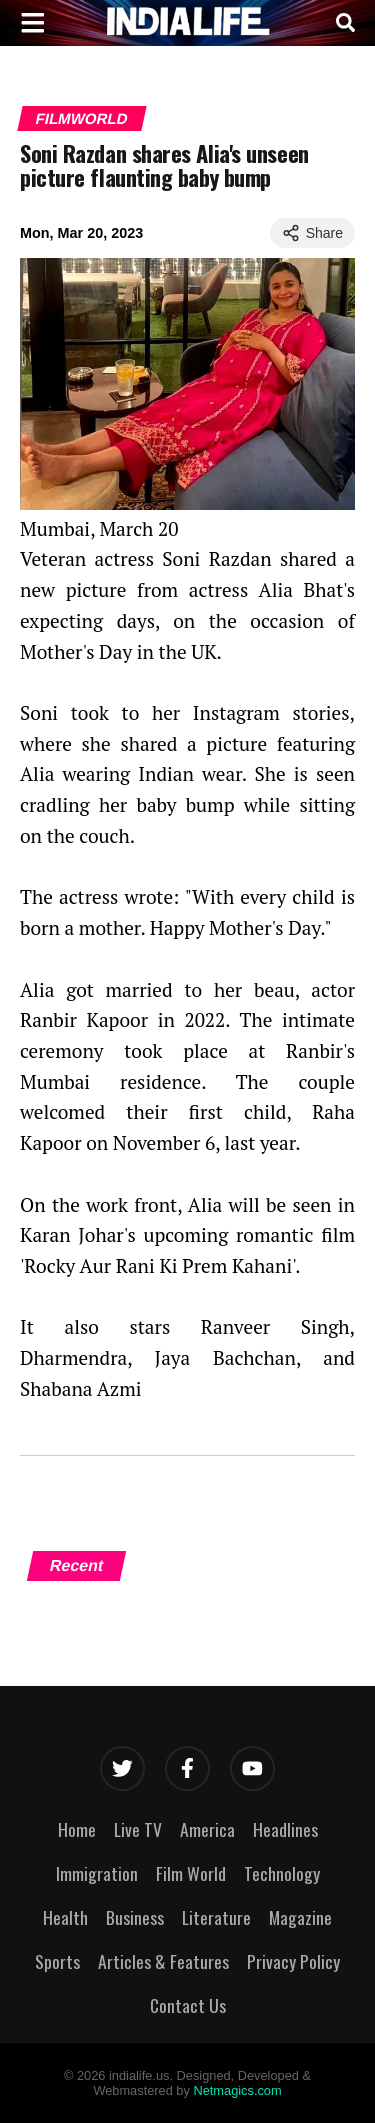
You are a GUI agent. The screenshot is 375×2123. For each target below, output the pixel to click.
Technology (282, 1873)
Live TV (138, 1829)
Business (135, 1917)
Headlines (285, 1829)
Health (65, 1917)
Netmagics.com (237, 2090)
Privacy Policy (293, 1961)
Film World (191, 1873)
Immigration (97, 1873)
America (207, 1829)
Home (77, 1829)
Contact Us (188, 2005)
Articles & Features (163, 1961)
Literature (216, 1917)
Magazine (300, 1917)
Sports (57, 1961)
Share (312, 233)
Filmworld (81, 118)
